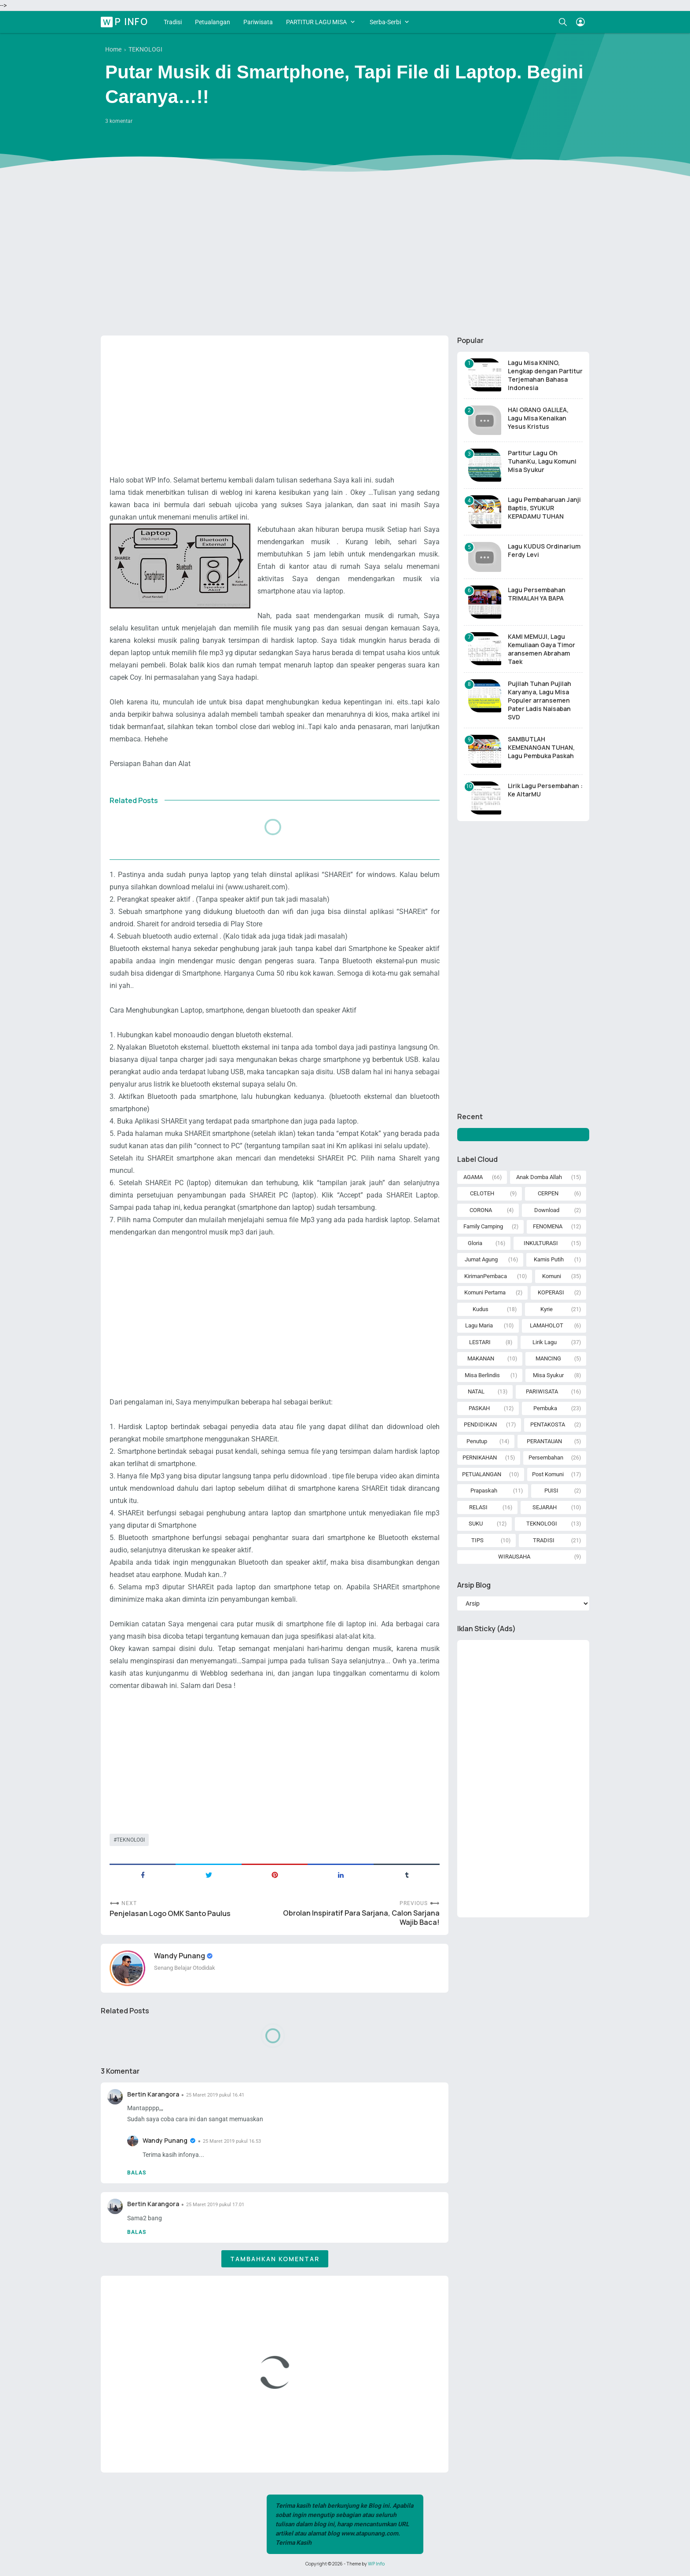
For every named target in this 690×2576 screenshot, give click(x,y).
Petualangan (212, 22)
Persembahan (546, 1457)
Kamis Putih (549, 1259)
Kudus (480, 1309)
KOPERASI (551, 1292)
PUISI (551, 1490)
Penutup (476, 1441)
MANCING (548, 1358)
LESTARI (480, 1342)
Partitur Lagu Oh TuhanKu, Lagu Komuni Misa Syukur (542, 461)
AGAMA (473, 1177)
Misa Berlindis (482, 1375)
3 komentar (118, 121)
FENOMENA (547, 1226)
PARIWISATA (542, 1391)
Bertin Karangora (153, 2094)
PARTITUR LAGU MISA (316, 22)
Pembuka (545, 1408)
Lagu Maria (479, 1325)
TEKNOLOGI (131, 1840)
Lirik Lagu (544, 1342)
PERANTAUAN (544, 1441)
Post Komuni (548, 1474)
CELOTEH (482, 1193)
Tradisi (173, 22)
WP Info (125, 21)
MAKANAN (480, 1358)
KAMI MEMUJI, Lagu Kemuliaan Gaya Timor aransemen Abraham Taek (541, 649)
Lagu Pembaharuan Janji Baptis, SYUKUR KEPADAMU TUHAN (544, 507)
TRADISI (543, 1540)
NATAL (476, 1391)
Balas (136, 2173)
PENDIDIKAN (480, 1424)
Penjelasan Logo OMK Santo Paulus (170, 1913)
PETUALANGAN (481, 1474)
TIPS (477, 1540)
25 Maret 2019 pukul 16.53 (232, 2141)
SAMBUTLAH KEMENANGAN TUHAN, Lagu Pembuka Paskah (541, 747)
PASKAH (479, 1408)
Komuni (551, 1276)
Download (546, 1210)
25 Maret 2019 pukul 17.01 (215, 2204)
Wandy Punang (180, 1956)
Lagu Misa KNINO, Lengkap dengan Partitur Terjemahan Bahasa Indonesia (545, 375)
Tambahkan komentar (274, 2259)
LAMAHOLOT (546, 1325)
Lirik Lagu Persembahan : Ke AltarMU (545, 789)
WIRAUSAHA (514, 1556)
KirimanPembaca (485, 1276)
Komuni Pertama (485, 1292)
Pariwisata (258, 22)
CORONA (481, 1210)
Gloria (475, 1243)
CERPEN (548, 1193)
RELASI (478, 1507)
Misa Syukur (548, 1375)
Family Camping (483, 1226)
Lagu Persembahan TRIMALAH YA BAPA (536, 594)
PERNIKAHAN (479, 1457)
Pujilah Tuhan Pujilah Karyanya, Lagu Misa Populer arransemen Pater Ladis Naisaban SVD (539, 700)
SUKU (476, 1523)
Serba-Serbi (385, 22)
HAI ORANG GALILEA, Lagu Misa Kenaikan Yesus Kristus (538, 418)
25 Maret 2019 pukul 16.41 (215, 2095)
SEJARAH (544, 1507)
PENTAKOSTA (547, 1424)
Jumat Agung (481, 1259)
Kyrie (546, 1309)
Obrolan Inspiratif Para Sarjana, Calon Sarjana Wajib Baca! (361, 1918)
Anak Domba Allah (539, 1177)
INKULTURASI (541, 1243)
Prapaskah (483, 1490)
